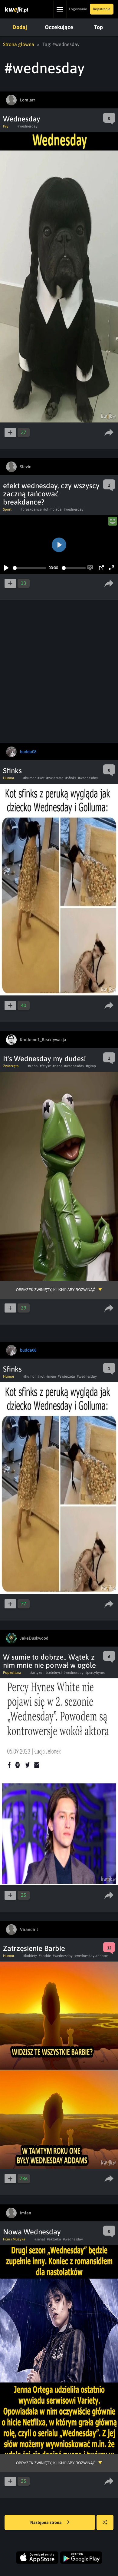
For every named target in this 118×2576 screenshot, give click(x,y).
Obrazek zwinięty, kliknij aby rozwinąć (55, 1290)
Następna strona (50, 2522)
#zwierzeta (55, 778)
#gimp (91, 1066)
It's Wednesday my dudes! (44, 1059)
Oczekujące (59, 27)
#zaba (33, 1066)
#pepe (57, 1066)
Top (98, 27)
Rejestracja (101, 9)
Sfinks (12, 771)
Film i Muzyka (14, 2239)
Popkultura (12, 1672)
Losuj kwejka (107, 2525)
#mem (51, 1376)
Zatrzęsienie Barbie (34, 1948)
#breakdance (31, 509)
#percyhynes (95, 1672)
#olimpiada (52, 509)
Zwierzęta (11, 1066)
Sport (7, 509)
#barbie (45, 1956)
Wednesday (21, 119)
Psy (5, 126)
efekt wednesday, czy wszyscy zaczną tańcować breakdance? (51, 494)
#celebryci (53, 1672)
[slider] (29, 568)
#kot (41, 778)
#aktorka (54, 2239)
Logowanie (78, 9)
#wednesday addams (91, 1956)
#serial (39, 2239)
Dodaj (19, 27)
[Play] (6, 568)
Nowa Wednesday (32, 2232)
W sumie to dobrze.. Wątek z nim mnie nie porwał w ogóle (49, 1661)
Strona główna (18, 44)
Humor (8, 778)
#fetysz (45, 1066)
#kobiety (30, 1956)
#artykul (37, 1672)
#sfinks (70, 778)
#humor (29, 778)
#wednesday (28, 126)
